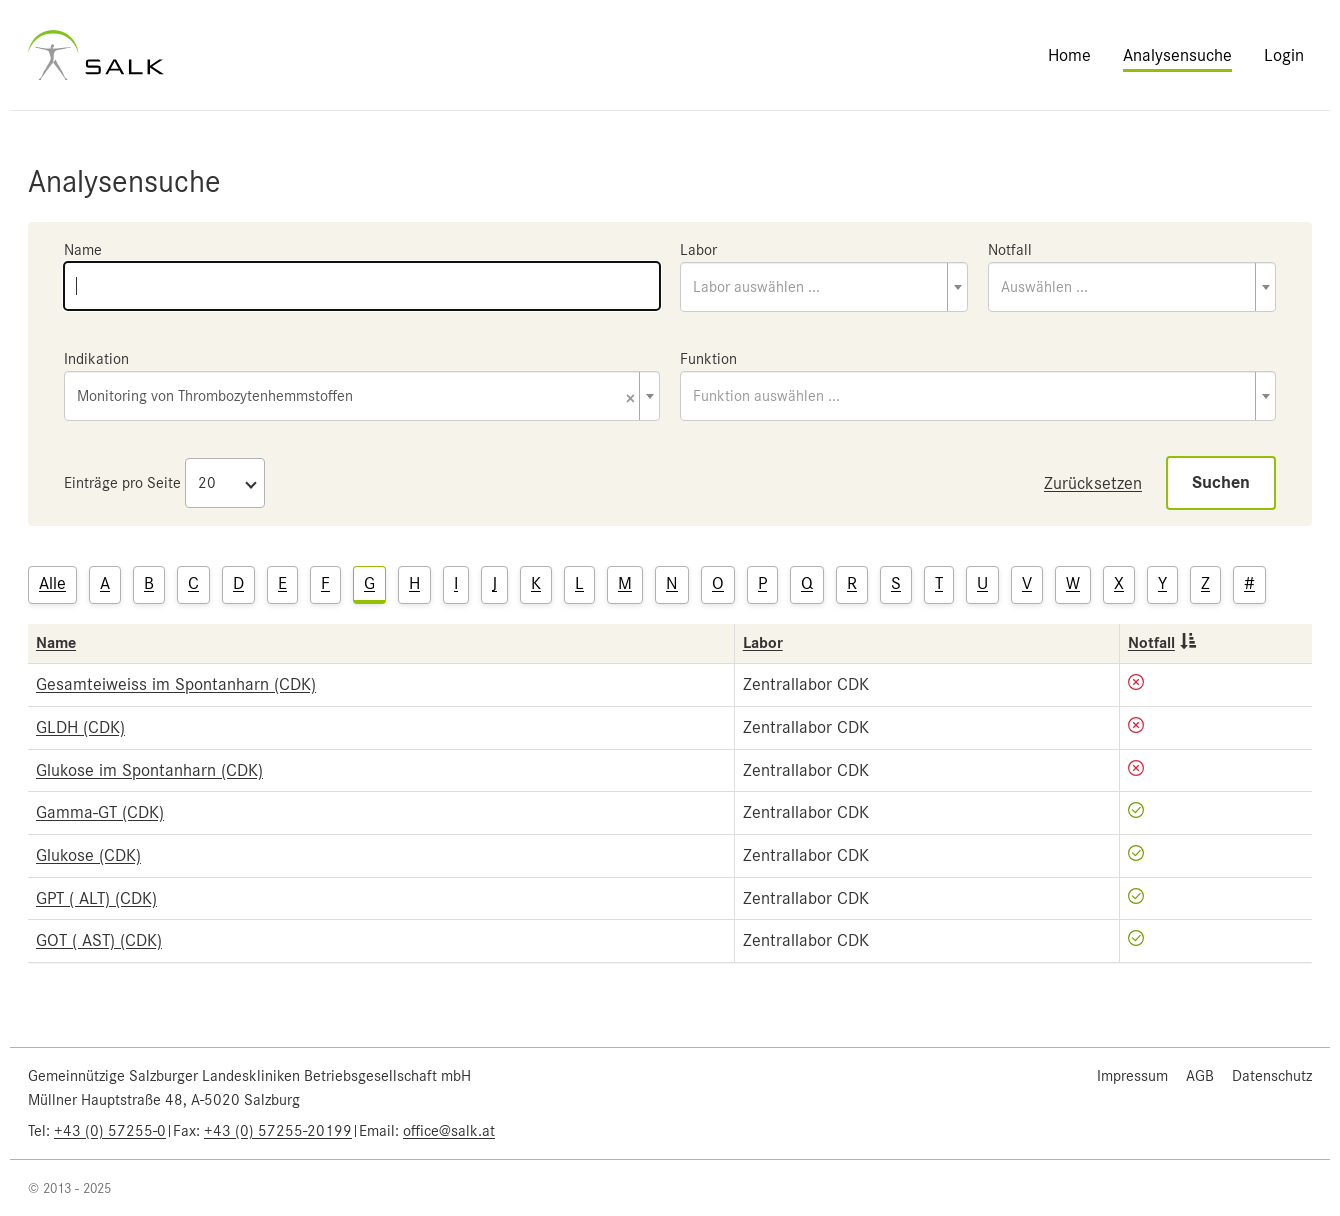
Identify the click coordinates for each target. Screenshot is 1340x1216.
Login (1284, 55)
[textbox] (824, 287)
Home (1069, 55)
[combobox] (824, 287)
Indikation (96, 359)
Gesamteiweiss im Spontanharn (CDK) (176, 684)
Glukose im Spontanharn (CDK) (149, 770)
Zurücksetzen (1093, 483)
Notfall (1010, 250)
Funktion (708, 359)
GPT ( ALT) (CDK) (96, 898)
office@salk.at (449, 1131)
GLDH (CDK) (80, 727)
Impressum (1132, 1076)
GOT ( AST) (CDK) (99, 940)
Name (83, 250)
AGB (1200, 1076)
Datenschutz (1272, 1076)
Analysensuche (1177, 55)
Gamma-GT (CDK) (100, 812)
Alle (52, 583)
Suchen (1221, 482)
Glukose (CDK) (88, 855)
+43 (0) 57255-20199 (278, 1131)
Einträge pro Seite (122, 483)
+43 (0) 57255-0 (110, 1131)
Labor (698, 250)
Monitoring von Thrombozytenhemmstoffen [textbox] (356, 397)
